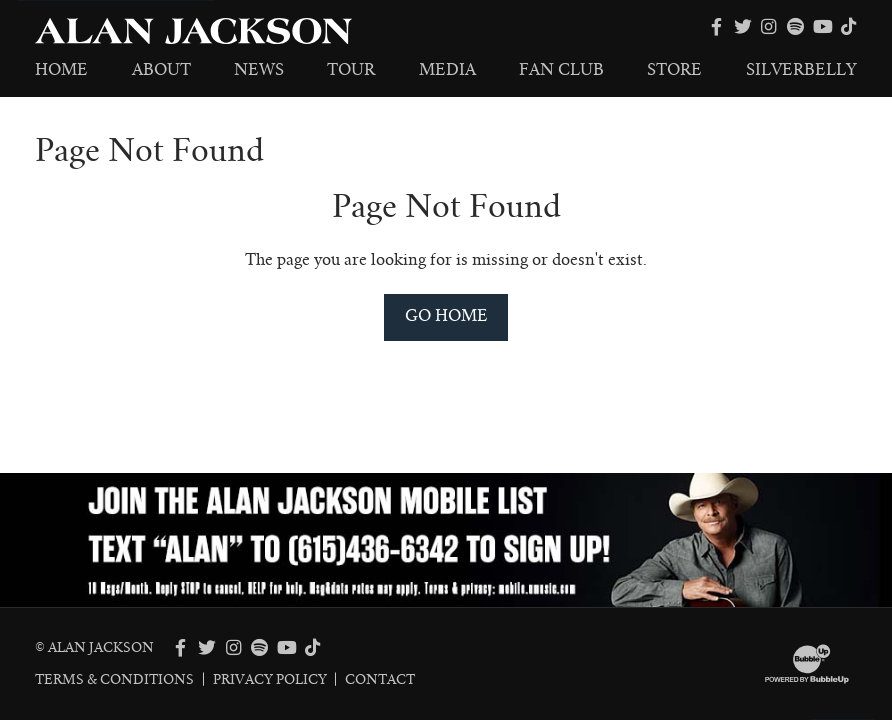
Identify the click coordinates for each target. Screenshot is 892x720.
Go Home (446, 316)
